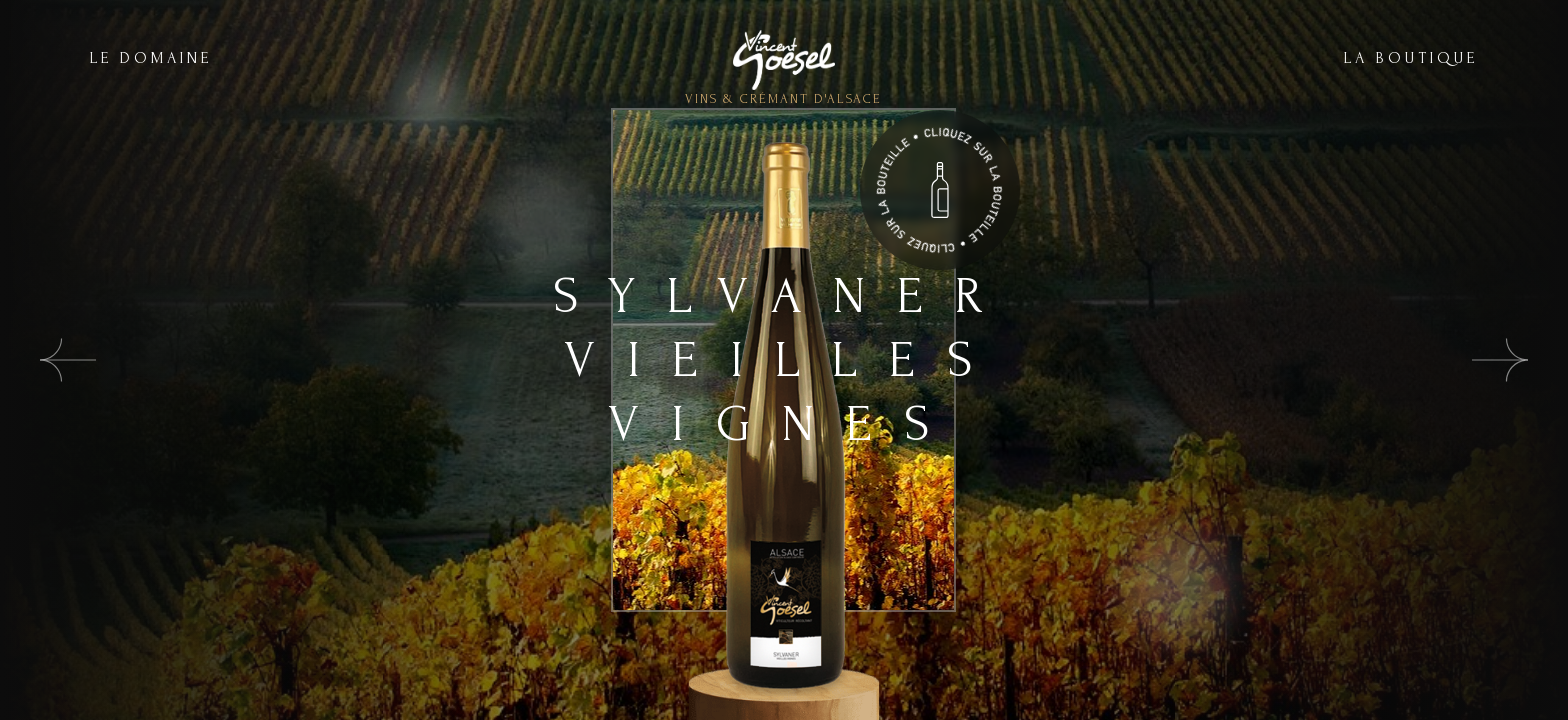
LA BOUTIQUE (1411, 58)
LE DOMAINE (151, 58)
